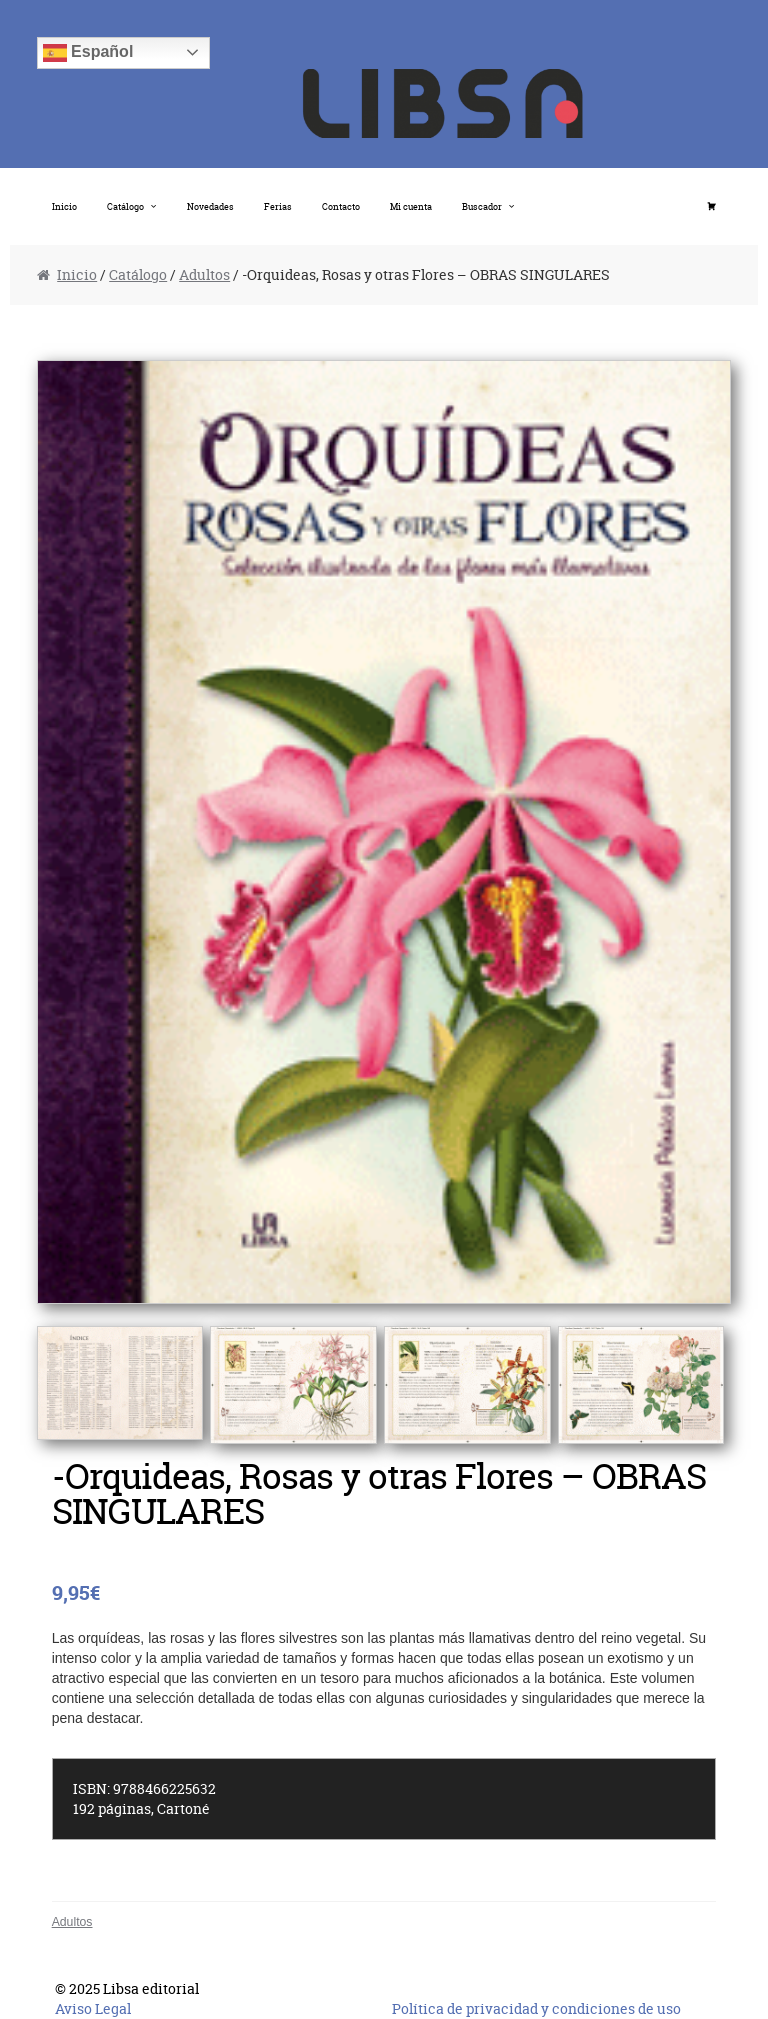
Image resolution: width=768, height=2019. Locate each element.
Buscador (482, 206)
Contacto (341, 206)
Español (88, 53)
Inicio (64, 206)
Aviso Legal (93, 2008)
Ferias (278, 206)
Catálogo (125, 206)
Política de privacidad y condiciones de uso (536, 2008)
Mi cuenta (411, 206)
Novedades (210, 206)
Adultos (204, 274)
